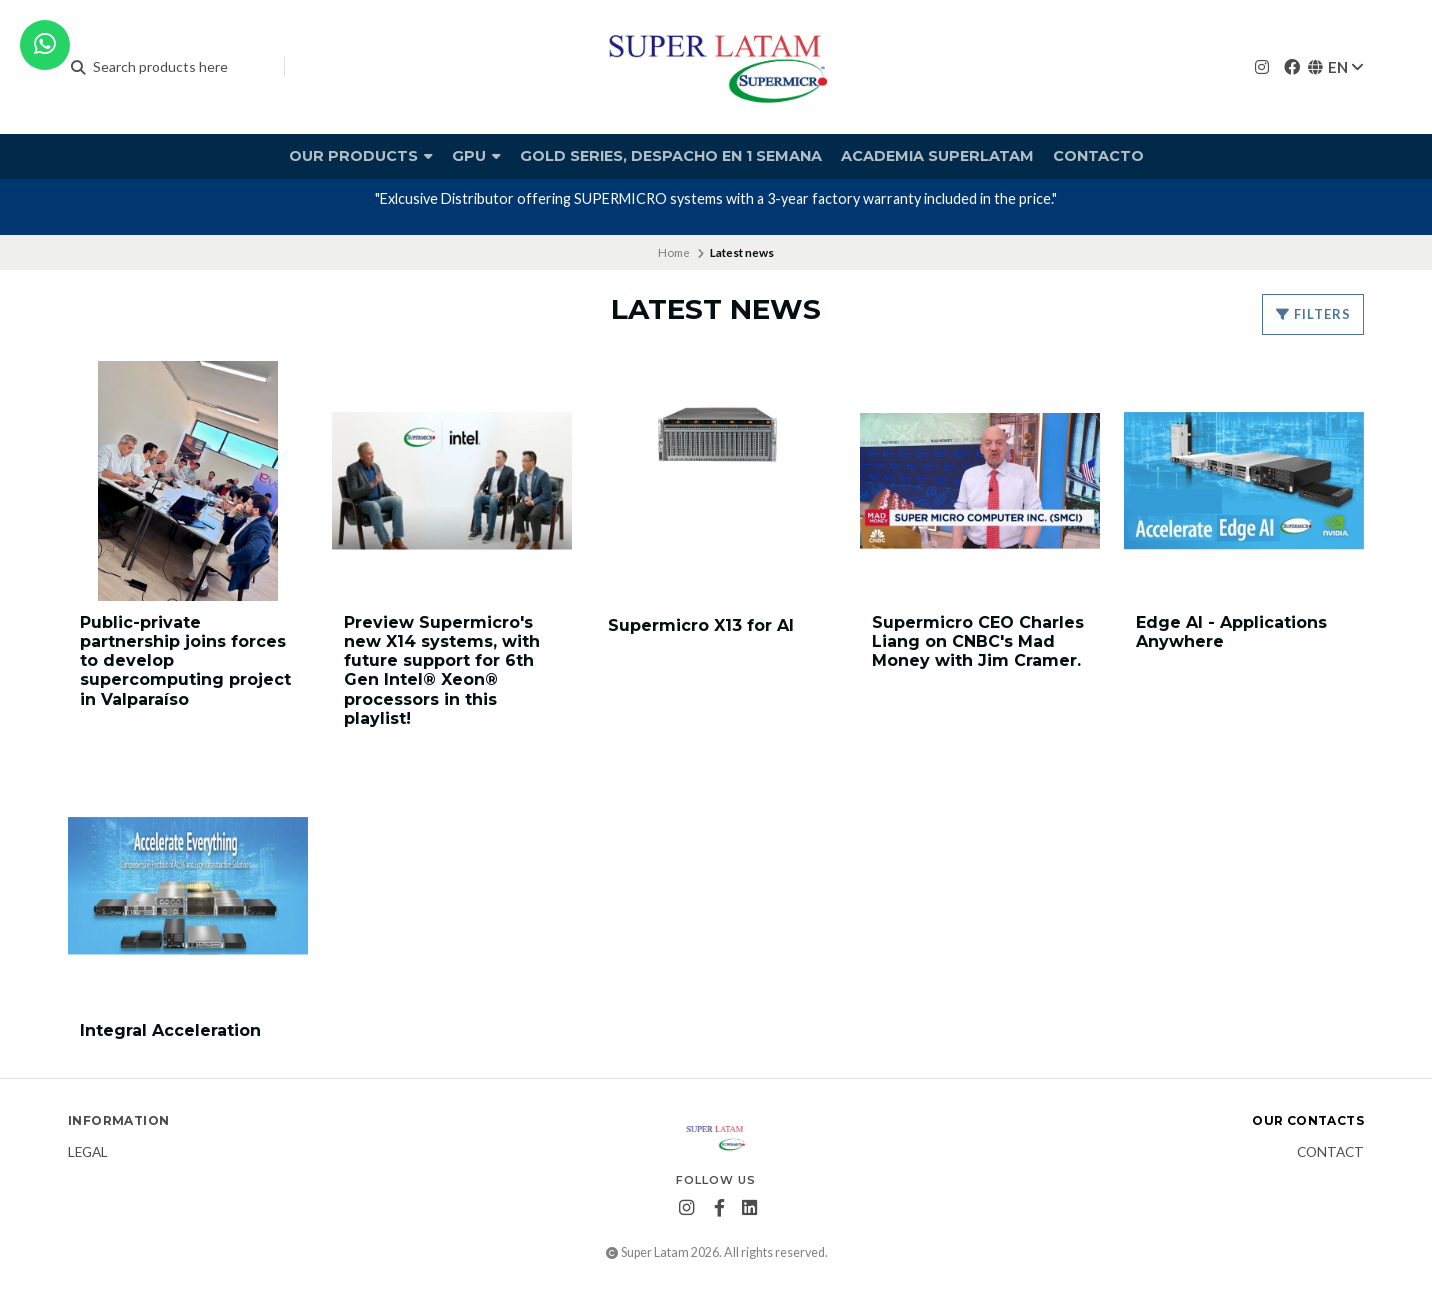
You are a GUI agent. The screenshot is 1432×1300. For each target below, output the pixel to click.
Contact (1330, 1153)
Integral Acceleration (170, 1030)
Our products (361, 156)
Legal (88, 1153)
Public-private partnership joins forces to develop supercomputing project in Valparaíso (185, 661)
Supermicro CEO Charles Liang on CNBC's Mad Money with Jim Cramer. (978, 641)
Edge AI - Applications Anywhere (1231, 632)
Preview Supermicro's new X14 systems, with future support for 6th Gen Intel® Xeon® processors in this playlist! (442, 670)
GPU (476, 156)
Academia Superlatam (937, 156)
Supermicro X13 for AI (701, 625)
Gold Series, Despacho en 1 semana (671, 156)
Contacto (1098, 156)
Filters (1313, 314)
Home (674, 252)
